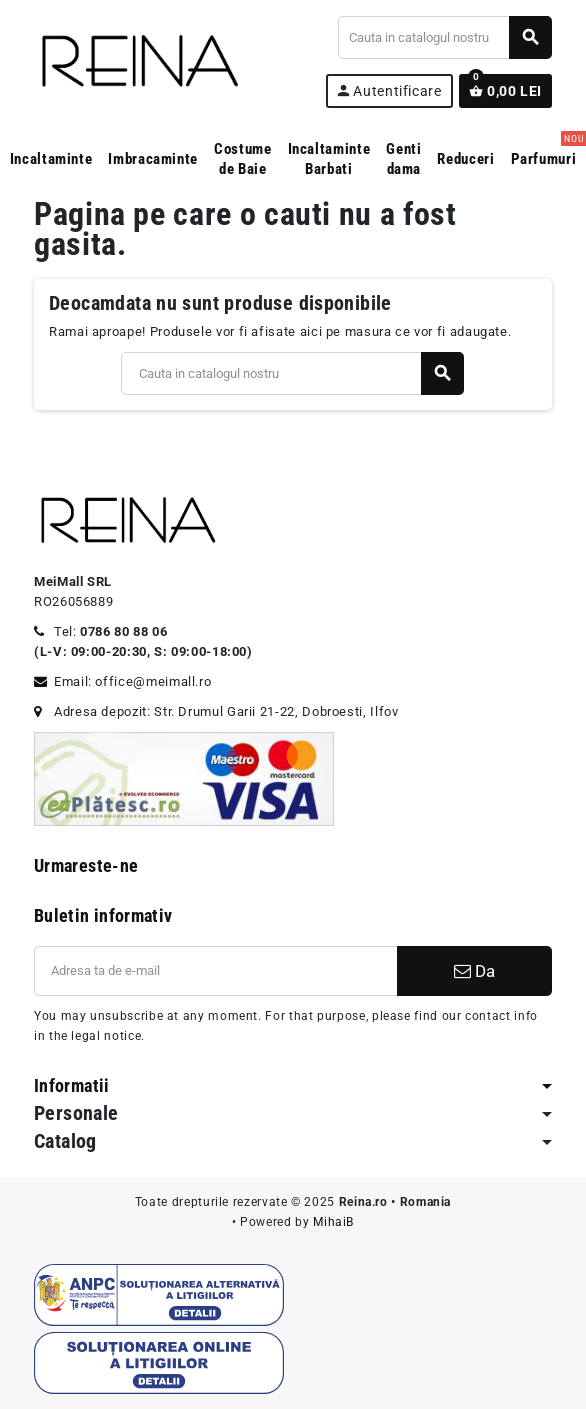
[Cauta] (444, 37)
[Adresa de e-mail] (215, 971)
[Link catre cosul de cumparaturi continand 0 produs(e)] (505, 91)
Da (474, 971)
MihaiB (333, 1222)
